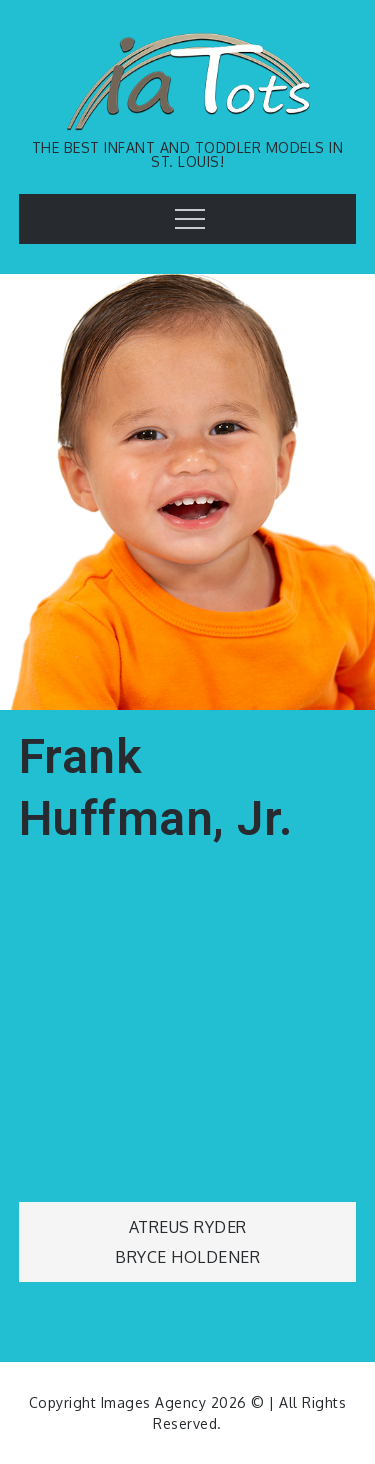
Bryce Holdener (187, 1257)
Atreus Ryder (188, 1227)
